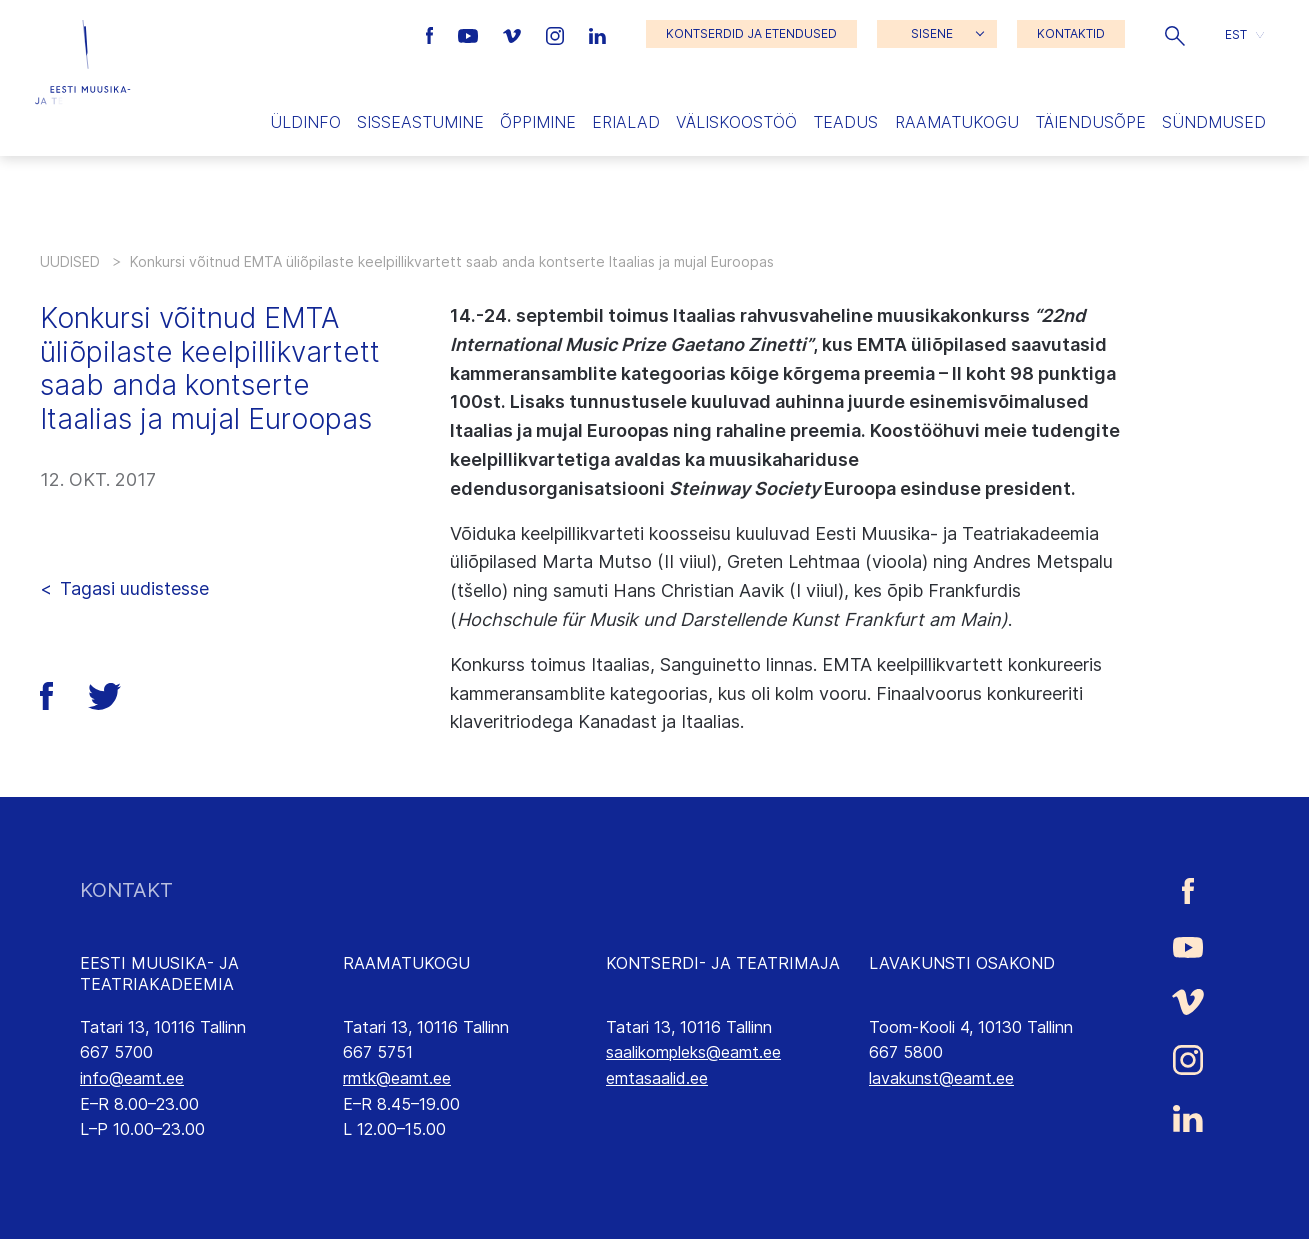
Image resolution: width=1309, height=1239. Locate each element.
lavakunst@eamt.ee (941, 1078)
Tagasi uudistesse (134, 588)
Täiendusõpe (1090, 122)
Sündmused (1214, 122)
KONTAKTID (1071, 33)
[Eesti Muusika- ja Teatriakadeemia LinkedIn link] (597, 34)
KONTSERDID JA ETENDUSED (751, 33)
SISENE (932, 33)
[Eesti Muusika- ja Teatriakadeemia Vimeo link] (514, 34)
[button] (1175, 34)
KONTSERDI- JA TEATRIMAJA (723, 963)
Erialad (626, 122)
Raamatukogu (957, 122)
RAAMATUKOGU (406, 963)
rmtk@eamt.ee (397, 1078)
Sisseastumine (420, 122)
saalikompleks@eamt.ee (693, 1052)
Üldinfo (305, 122)
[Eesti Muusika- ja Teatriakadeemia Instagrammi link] (557, 34)
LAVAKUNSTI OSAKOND (962, 963)
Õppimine (538, 122)
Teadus (845, 122)
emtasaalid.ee (657, 1078)
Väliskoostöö (736, 122)
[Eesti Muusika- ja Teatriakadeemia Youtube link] (470, 34)
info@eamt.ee (132, 1078)
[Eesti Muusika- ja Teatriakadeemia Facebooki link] (432, 34)
